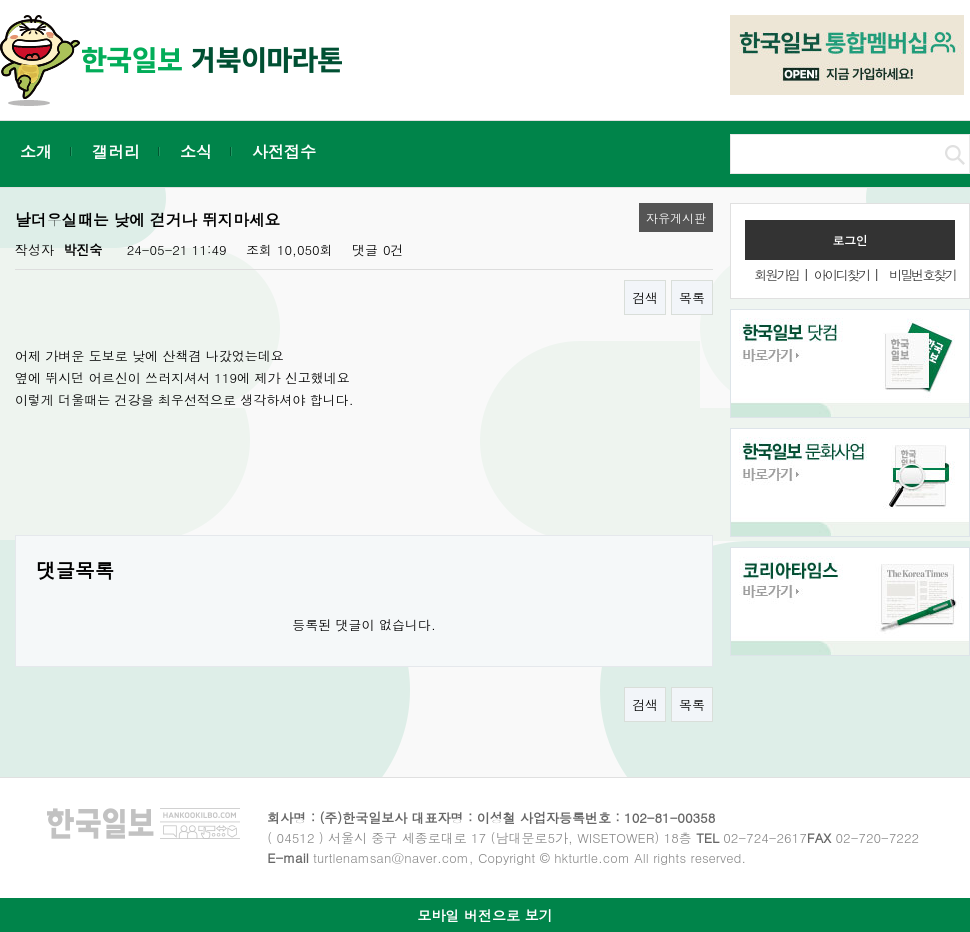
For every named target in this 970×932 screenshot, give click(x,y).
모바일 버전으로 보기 (484, 915)
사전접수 (284, 151)
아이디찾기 (841, 274)
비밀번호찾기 (922, 274)
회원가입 (776, 274)
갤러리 (116, 151)
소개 (36, 151)
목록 (692, 297)
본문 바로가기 (0, 0)
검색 (645, 297)
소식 (196, 151)
